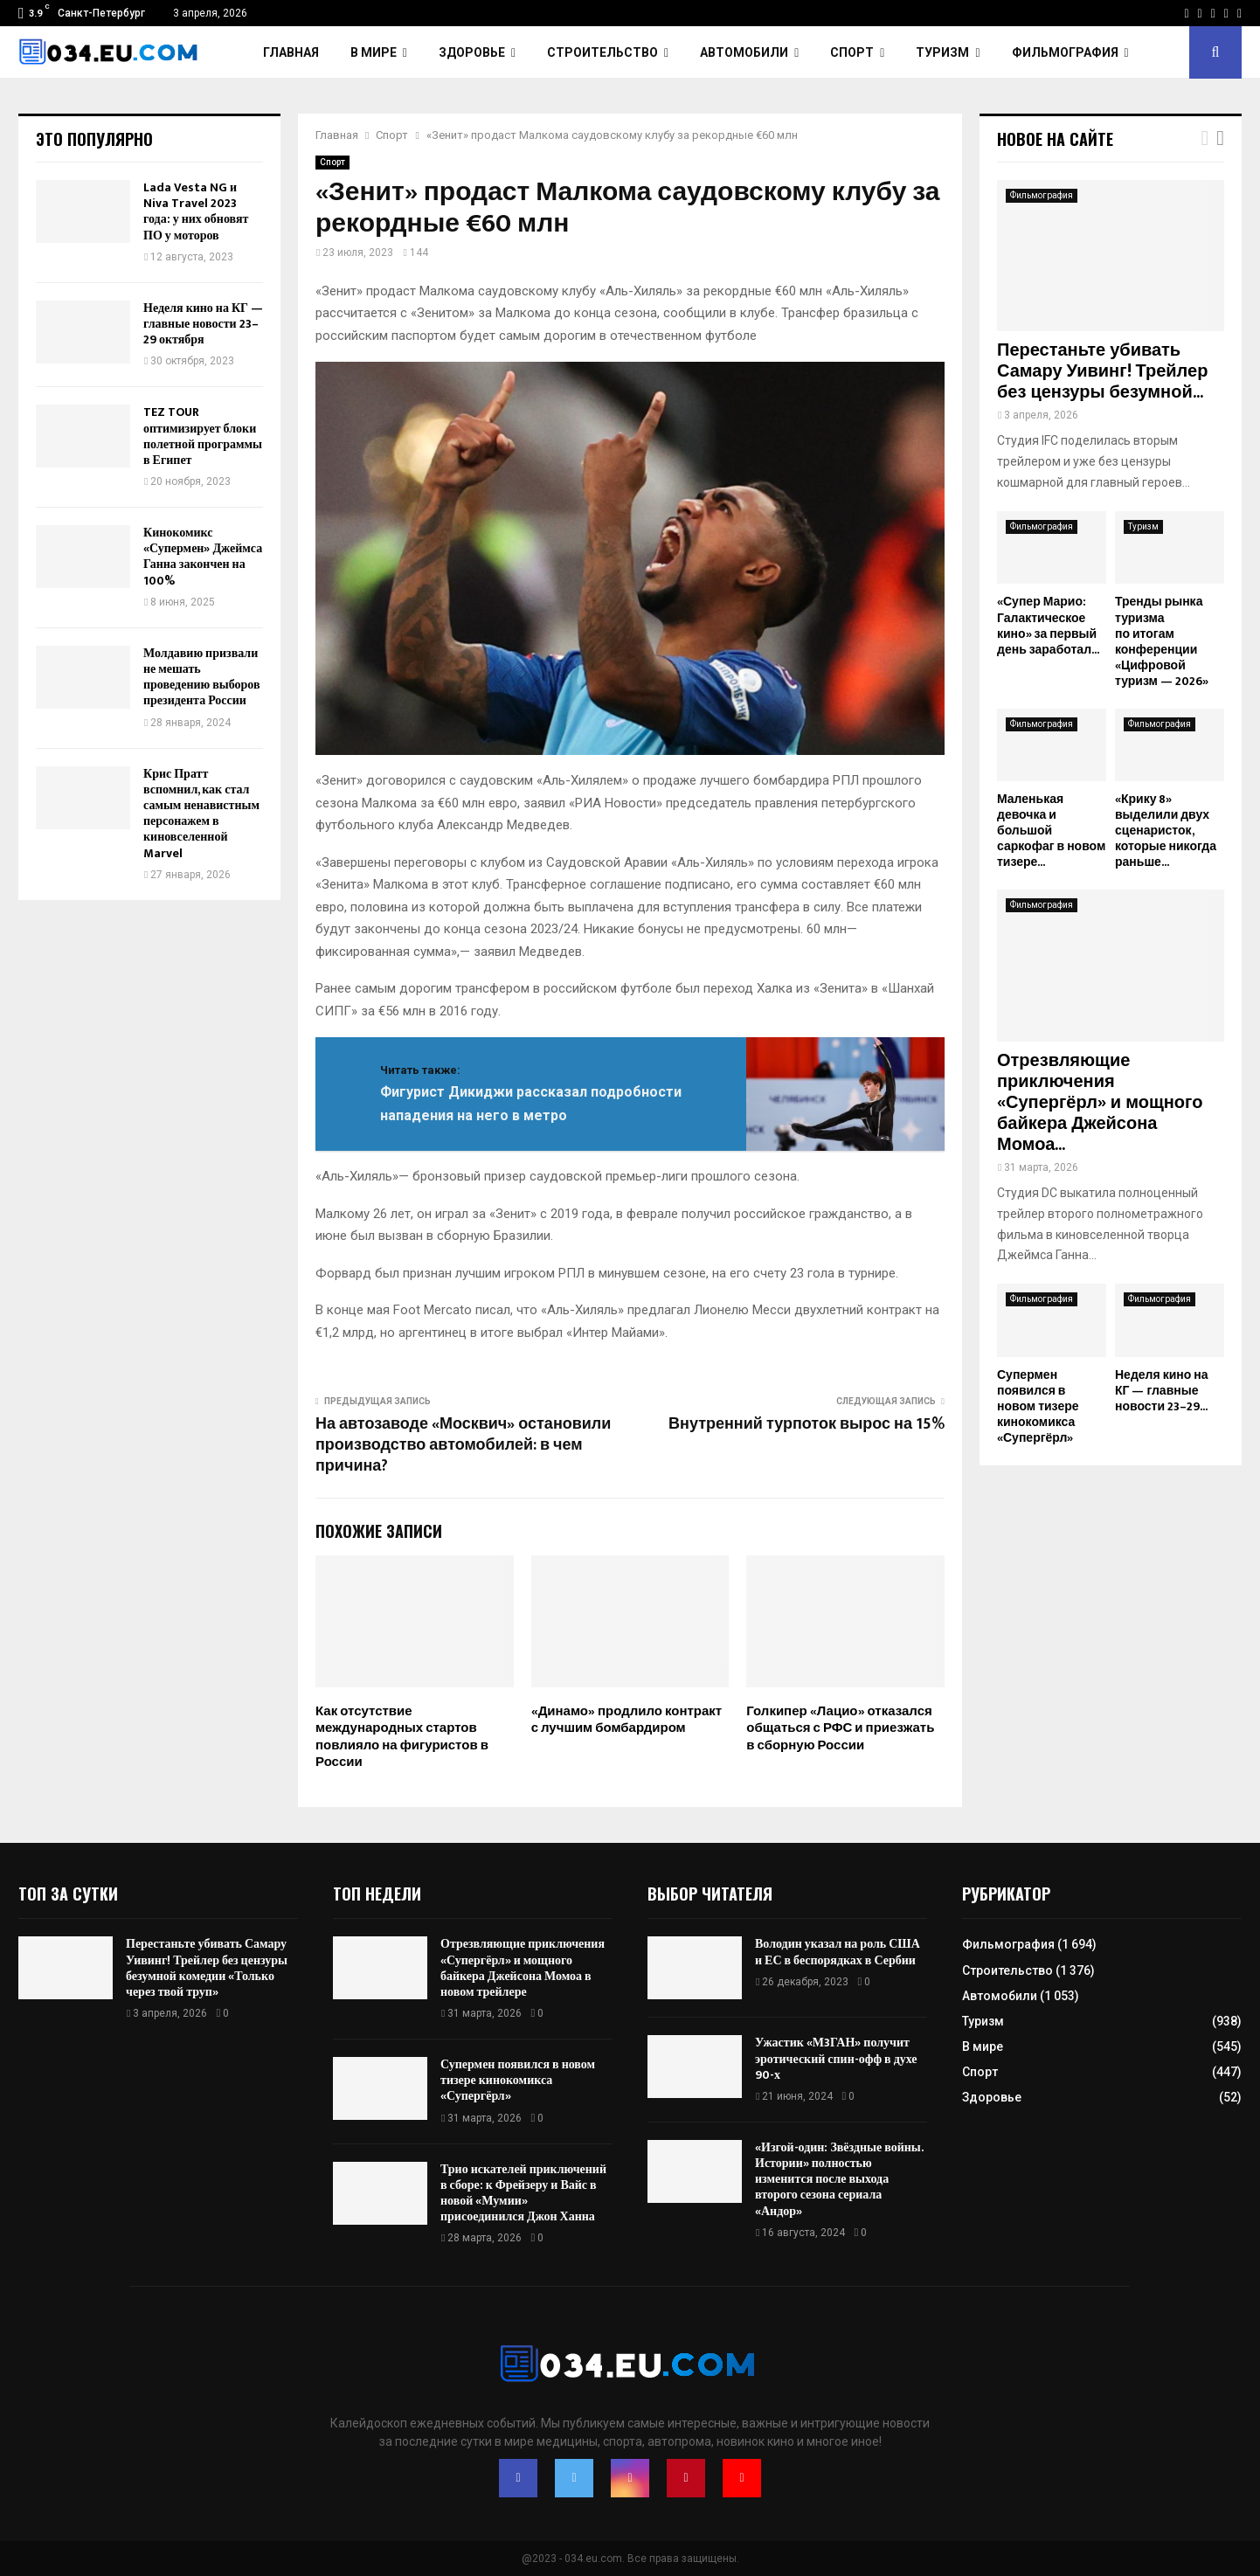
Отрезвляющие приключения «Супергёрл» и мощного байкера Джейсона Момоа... (1099, 1103)
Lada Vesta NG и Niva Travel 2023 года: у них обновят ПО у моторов (195, 211)
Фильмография (1065, 52)
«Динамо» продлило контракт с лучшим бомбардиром (627, 1720)
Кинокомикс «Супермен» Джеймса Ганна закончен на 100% (202, 557)
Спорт (852, 52)
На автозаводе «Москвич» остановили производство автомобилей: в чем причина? (463, 1445)
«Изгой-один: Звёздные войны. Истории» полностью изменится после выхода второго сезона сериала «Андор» (839, 2179)
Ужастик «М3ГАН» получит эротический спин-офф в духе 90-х (836, 2058)
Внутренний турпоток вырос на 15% (806, 1424)
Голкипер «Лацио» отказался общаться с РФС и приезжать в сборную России (840, 1728)
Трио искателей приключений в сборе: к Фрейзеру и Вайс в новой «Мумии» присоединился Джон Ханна (523, 2193)
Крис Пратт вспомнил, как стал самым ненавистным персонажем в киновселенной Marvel (201, 813)
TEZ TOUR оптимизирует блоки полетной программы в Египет (202, 436)
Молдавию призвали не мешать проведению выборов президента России (201, 677)
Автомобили (744, 52)
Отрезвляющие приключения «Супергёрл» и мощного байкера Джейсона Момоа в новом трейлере (522, 1968)
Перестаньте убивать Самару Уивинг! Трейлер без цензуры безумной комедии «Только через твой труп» (206, 1968)
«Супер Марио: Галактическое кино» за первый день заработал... (1048, 625)
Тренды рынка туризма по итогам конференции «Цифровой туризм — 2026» (1161, 641)
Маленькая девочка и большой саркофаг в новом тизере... (1051, 830)
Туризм (942, 52)
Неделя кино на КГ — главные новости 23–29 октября (203, 324)
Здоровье (472, 52)
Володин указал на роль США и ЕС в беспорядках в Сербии (837, 1952)
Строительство (602, 52)
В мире (373, 52)
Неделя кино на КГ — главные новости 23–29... (1161, 1390)
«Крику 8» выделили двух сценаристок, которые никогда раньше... (1165, 830)
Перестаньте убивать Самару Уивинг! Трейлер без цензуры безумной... (1102, 371)
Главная (291, 52)
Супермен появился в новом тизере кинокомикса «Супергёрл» (1038, 1406)
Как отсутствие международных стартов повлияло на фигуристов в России (401, 1737)
